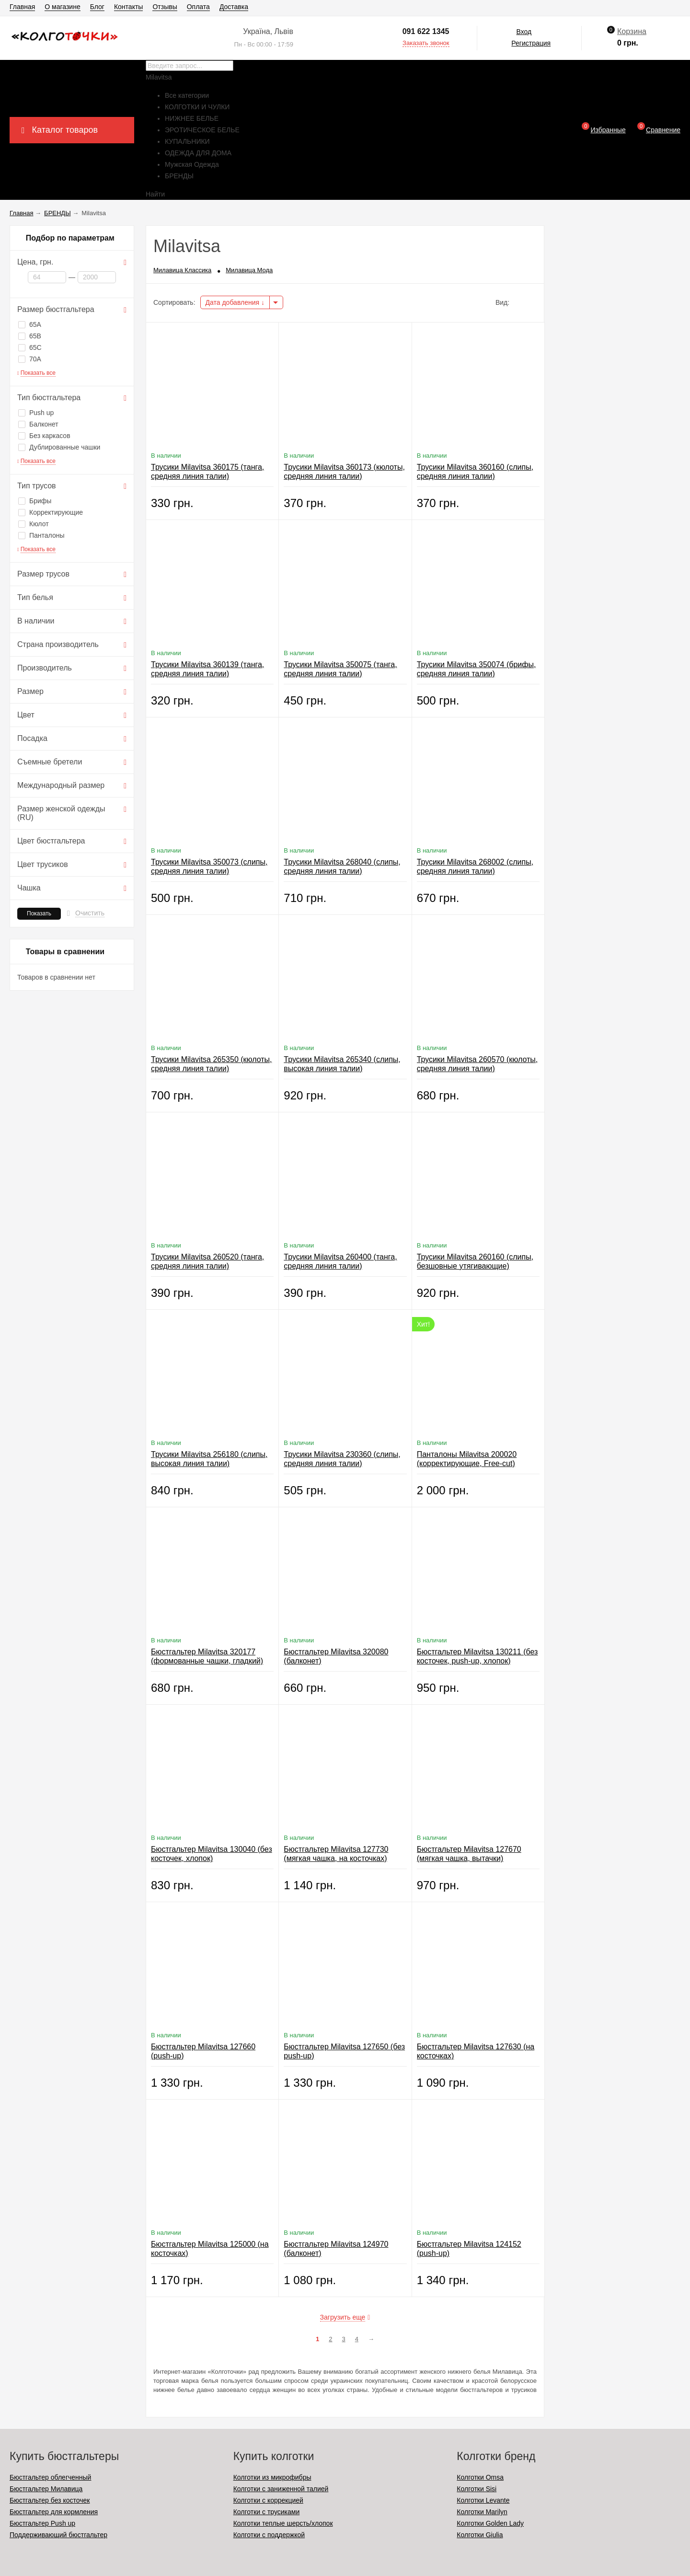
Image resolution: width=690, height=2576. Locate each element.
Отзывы (164, 7)
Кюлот (33, 524)
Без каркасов (44, 435)
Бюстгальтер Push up (42, 2523)
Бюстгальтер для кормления (54, 2512)
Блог (97, 7)
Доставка (233, 7)
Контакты (128, 7)
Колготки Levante (483, 2500)
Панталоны (41, 535)
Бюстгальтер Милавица (46, 2489)
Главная (22, 7)
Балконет (38, 424)
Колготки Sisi (476, 2489)
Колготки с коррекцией (268, 2500)
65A (29, 324)
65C (30, 347)
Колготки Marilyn (482, 2512)
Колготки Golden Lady (490, 2523)
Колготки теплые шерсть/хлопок (283, 2523)
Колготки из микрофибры (272, 2477)
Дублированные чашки (59, 447)
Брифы (34, 501)
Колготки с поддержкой (269, 2535)
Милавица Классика (182, 270)
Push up (36, 412)
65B (29, 336)
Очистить (89, 913)
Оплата (198, 7)
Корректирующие (50, 512)
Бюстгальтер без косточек (50, 2500)
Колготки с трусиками (266, 2512)
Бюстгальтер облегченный (50, 2477)
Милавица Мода (249, 270)
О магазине (62, 7)
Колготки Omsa (480, 2477)
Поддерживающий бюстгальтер (58, 2535)
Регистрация (531, 43)
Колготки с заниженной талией (281, 2489)
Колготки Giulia (480, 2535)
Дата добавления (235, 302)
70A (29, 359)
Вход (523, 31)
